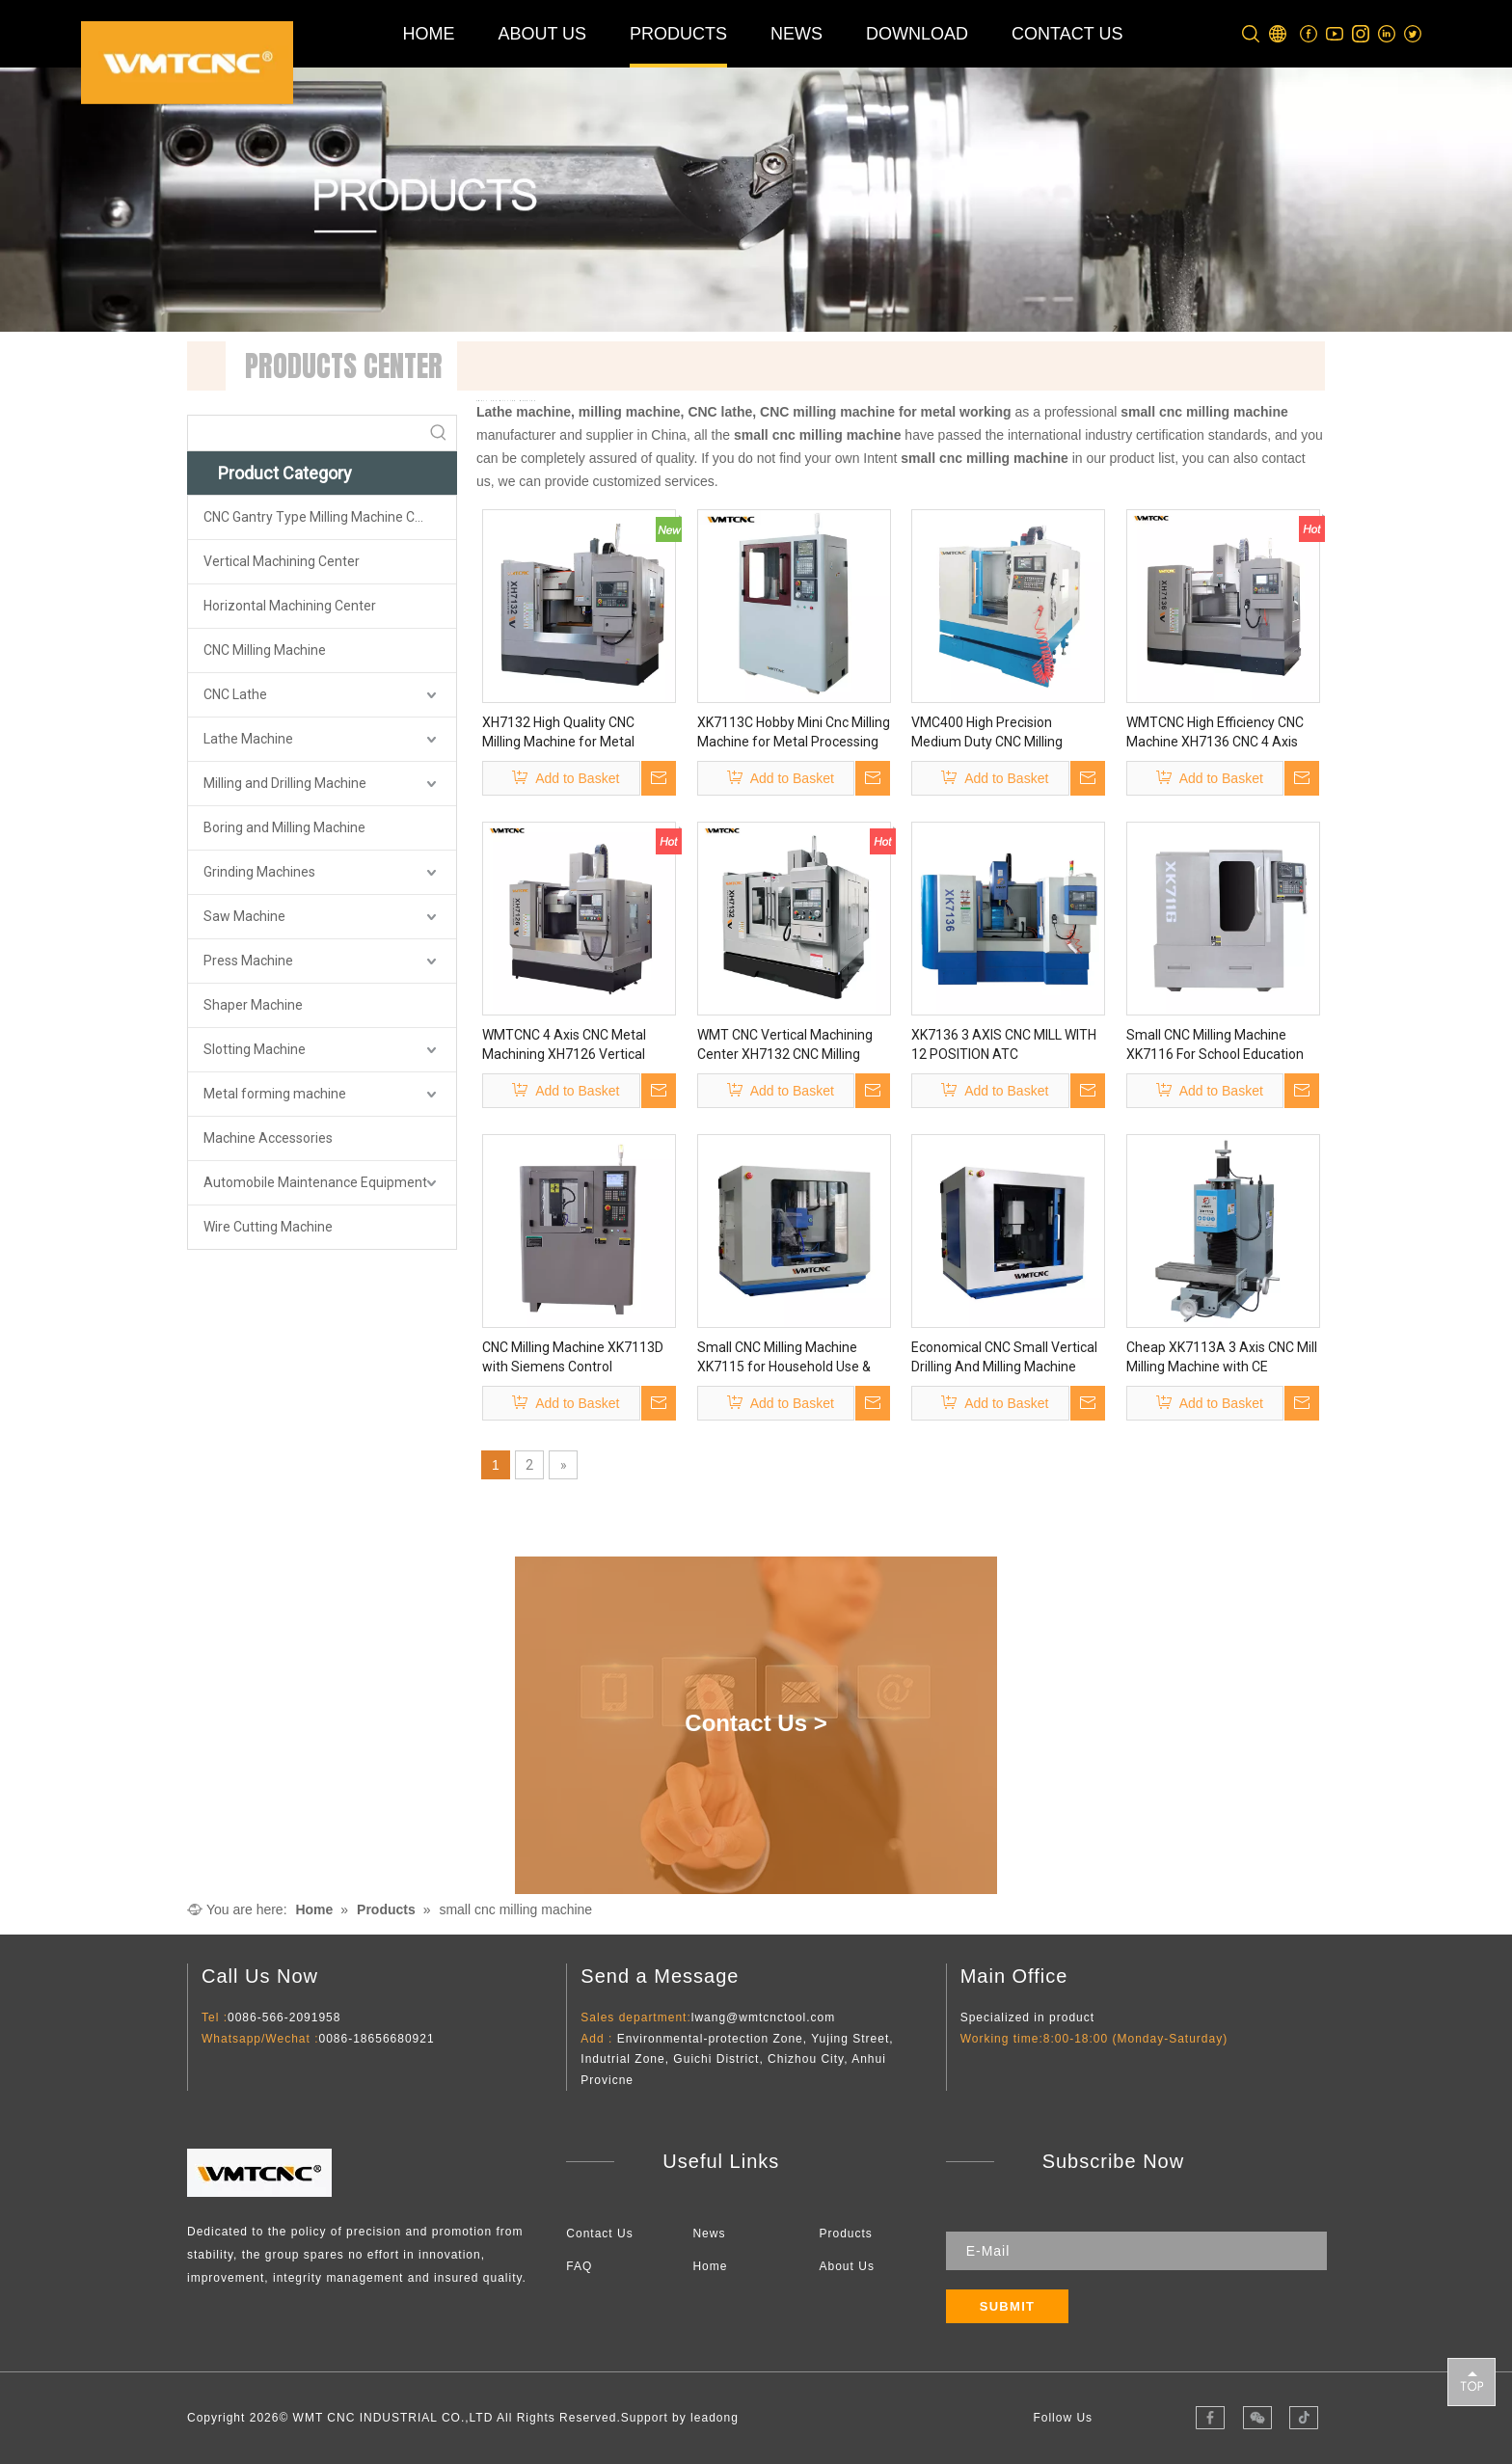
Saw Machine (244, 916)
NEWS (796, 33)
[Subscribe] (1007, 2306)
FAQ (579, 2266)
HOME (428, 33)
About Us (847, 2266)
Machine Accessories (268, 1138)
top (1471, 2381)
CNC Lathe (235, 694)
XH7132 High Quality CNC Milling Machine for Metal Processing (558, 733)
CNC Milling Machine (264, 650)
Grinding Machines (259, 872)
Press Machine (248, 960)
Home (709, 2266)
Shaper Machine (253, 1005)
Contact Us (599, 2233)
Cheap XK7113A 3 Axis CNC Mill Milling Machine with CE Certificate (1221, 1358)
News (708, 2233)
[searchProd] (304, 433)
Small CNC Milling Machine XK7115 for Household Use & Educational (784, 1358)
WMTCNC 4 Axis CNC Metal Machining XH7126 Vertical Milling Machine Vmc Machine (572, 1045)
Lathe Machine (248, 738)
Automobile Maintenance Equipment (315, 1182)
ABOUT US (542, 33)
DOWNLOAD (917, 33)
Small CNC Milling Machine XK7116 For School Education (1215, 1044)
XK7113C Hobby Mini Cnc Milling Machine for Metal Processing (793, 732)
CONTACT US (1067, 33)
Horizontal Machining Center (289, 605)
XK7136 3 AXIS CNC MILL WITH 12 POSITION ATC (1003, 1044)
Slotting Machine (254, 1049)
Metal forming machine (274, 1093)
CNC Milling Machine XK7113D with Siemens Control (572, 1357)
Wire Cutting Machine (268, 1226)
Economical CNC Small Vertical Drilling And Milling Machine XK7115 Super (1004, 1358)
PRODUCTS (678, 33)
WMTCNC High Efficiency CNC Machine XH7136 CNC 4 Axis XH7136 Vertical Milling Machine (1215, 733)
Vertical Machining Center (281, 561)
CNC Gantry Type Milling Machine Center (325, 517)
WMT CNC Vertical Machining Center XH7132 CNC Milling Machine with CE (785, 1045)
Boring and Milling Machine (284, 827)
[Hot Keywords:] (438, 433)
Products (846, 2233)
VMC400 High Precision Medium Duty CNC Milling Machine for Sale (987, 733)
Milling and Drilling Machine (284, 783)
